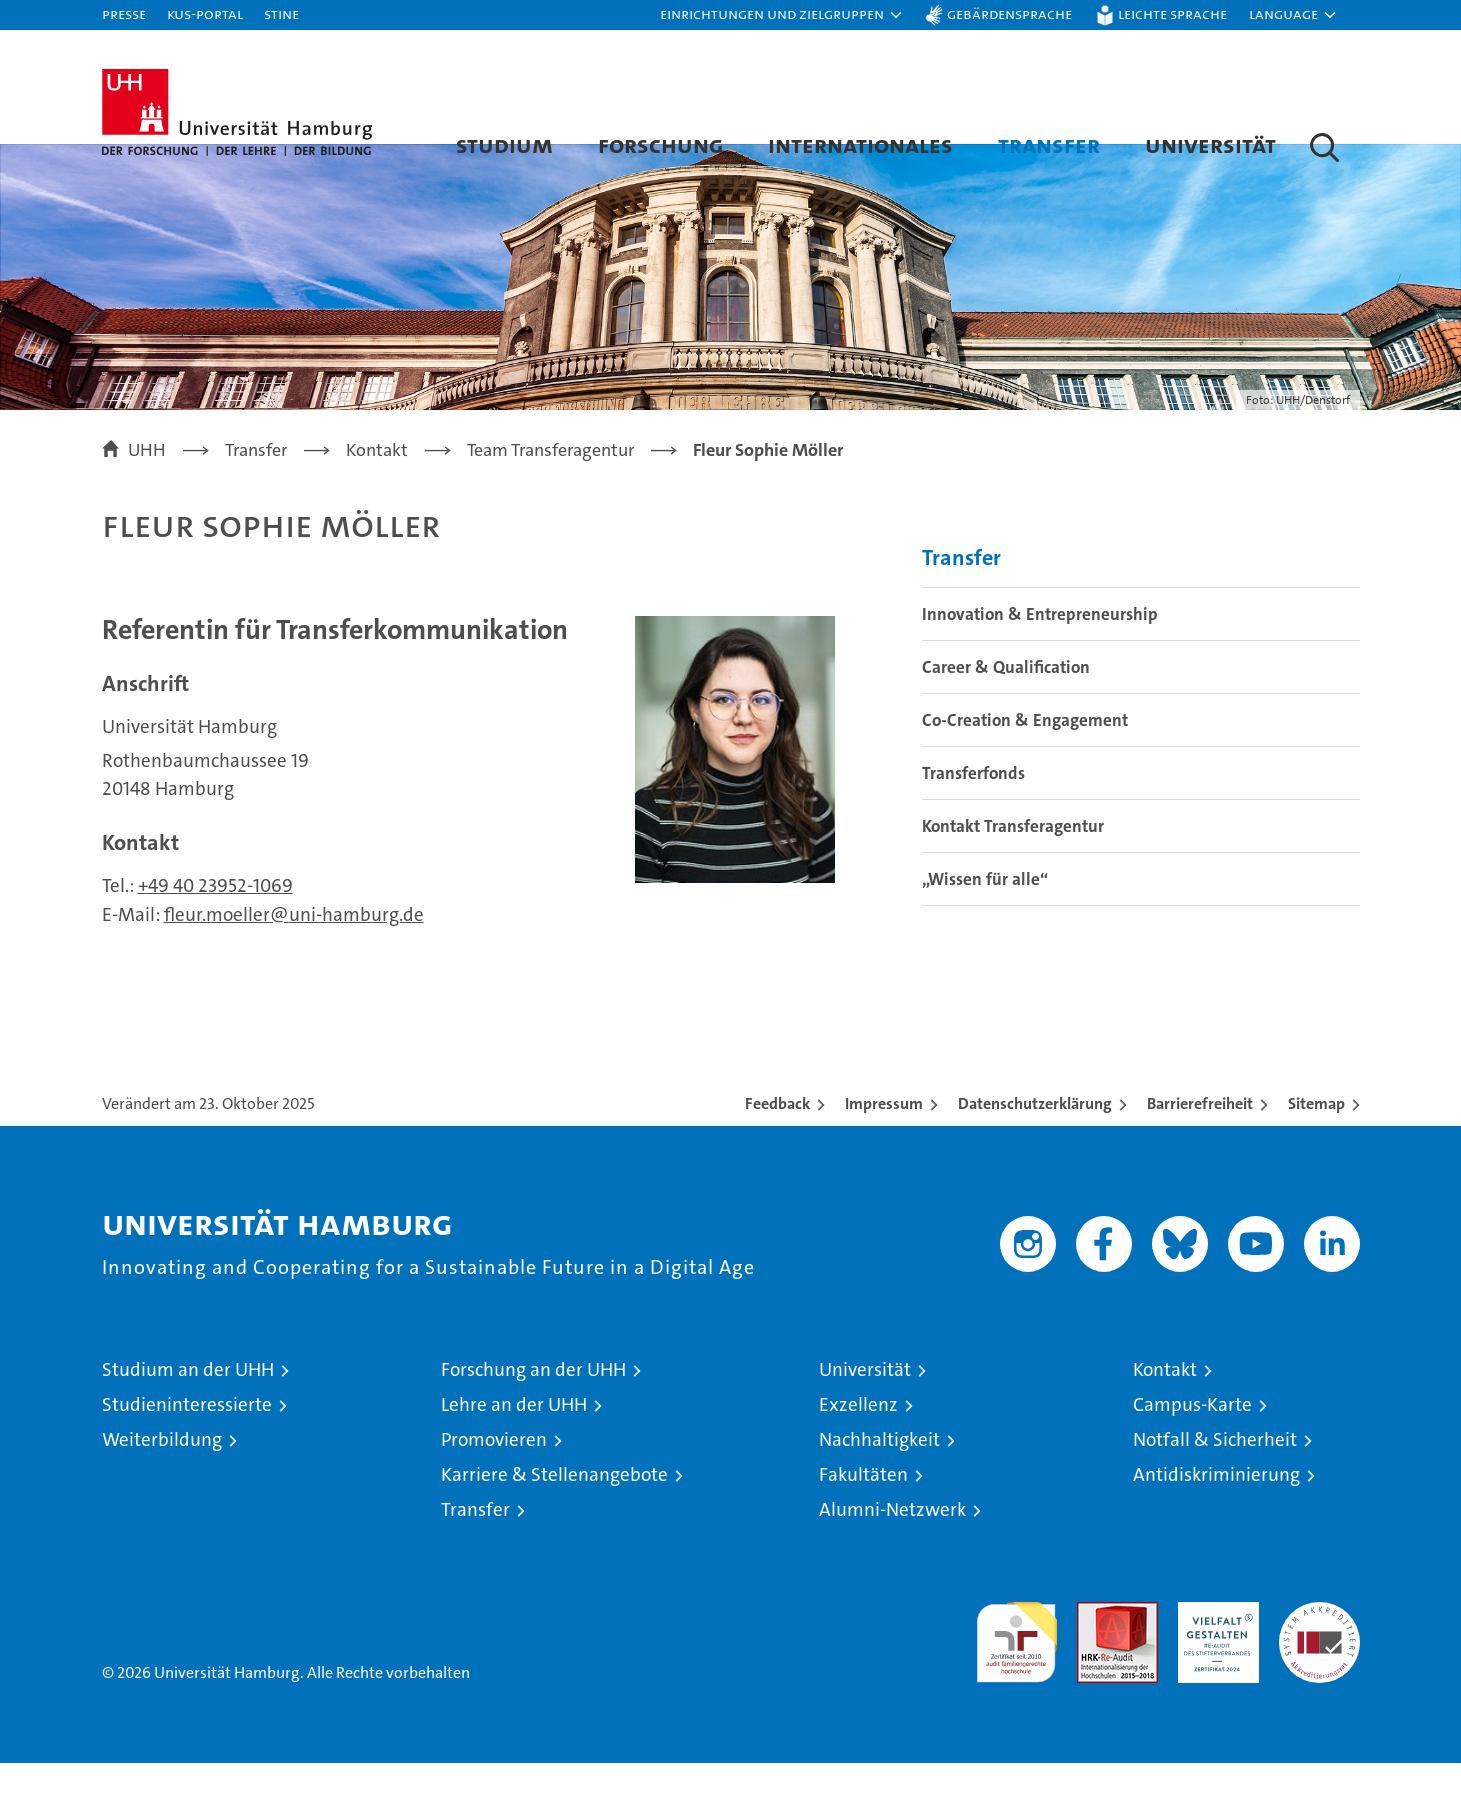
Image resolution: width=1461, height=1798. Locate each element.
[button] (782, 15)
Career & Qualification (1006, 703)
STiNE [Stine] (281, 13)
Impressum (884, 1138)
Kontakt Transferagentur (1013, 862)
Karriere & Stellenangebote (554, 1509)
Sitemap (1316, 1138)
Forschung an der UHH (533, 1404)
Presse (124, 13)
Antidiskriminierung (1216, 1509)
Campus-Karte (1192, 1439)
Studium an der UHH (188, 1404)
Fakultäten (863, 1509)
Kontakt (1165, 1404)
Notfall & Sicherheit (1215, 1474)
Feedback (777, 1138)
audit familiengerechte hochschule (1016, 1668)
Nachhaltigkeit (879, 1474)
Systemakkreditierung (1319, 1647)
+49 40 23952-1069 (215, 920)
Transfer (1049, 144)
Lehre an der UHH (514, 1439)
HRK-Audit (1213, 1647)
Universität (1210, 144)
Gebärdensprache (1009, 13)
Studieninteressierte (187, 1439)
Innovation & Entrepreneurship (1040, 650)
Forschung (660, 144)
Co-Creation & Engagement (1025, 756)
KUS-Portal (205, 13)
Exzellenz (858, 1439)
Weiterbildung (162, 1474)
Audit (1096, 1647)
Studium (504, 144)
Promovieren (494, 1474)
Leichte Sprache (1172, 13)
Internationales (860, 144)
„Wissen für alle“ (985, 915)
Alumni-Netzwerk (892, 1544)
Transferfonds (973, 809)
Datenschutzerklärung (1035, 1138)
